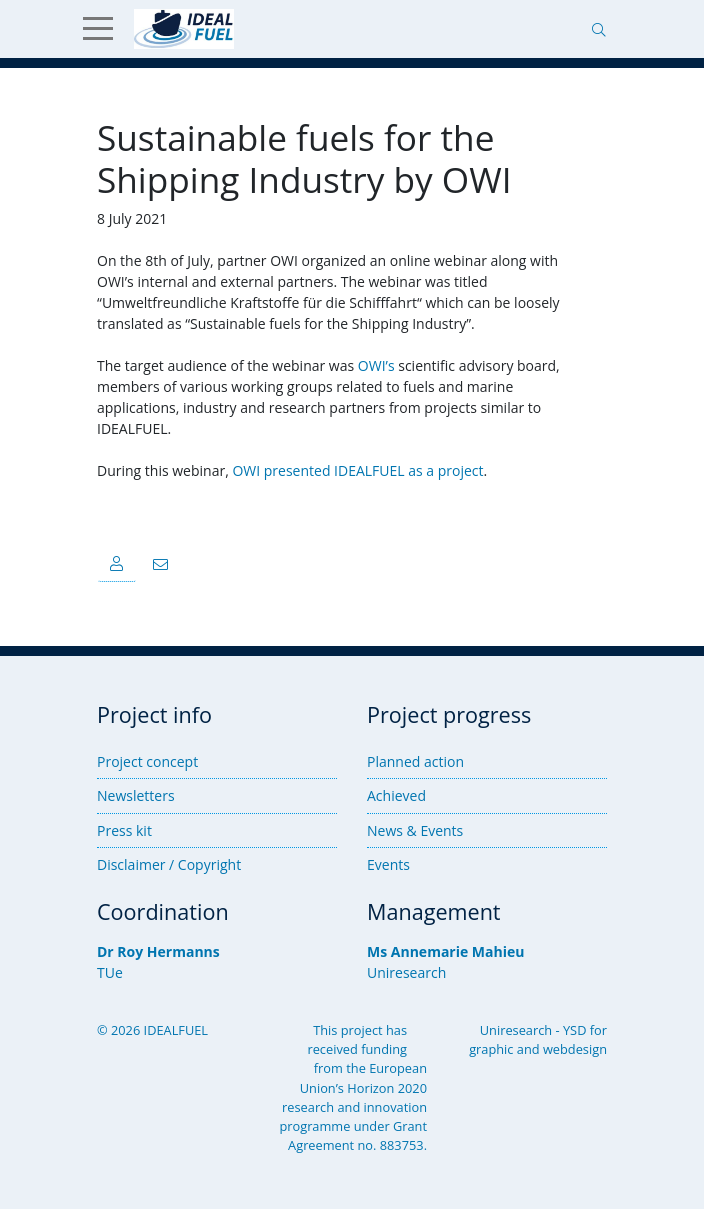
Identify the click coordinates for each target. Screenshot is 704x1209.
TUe (110, 972)
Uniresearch (406, 972)
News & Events (415, 830)
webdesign (575, 1049)
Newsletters (136, 795)
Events (388, 864)
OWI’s (376, 365)
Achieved (396, 795)
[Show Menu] (106, 29)
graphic (491, 1049)
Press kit (124, 830)
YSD (574, 1030)
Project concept (147, 761)
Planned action (415, 761)
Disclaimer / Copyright (169, 864)
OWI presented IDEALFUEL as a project (357, 470)
